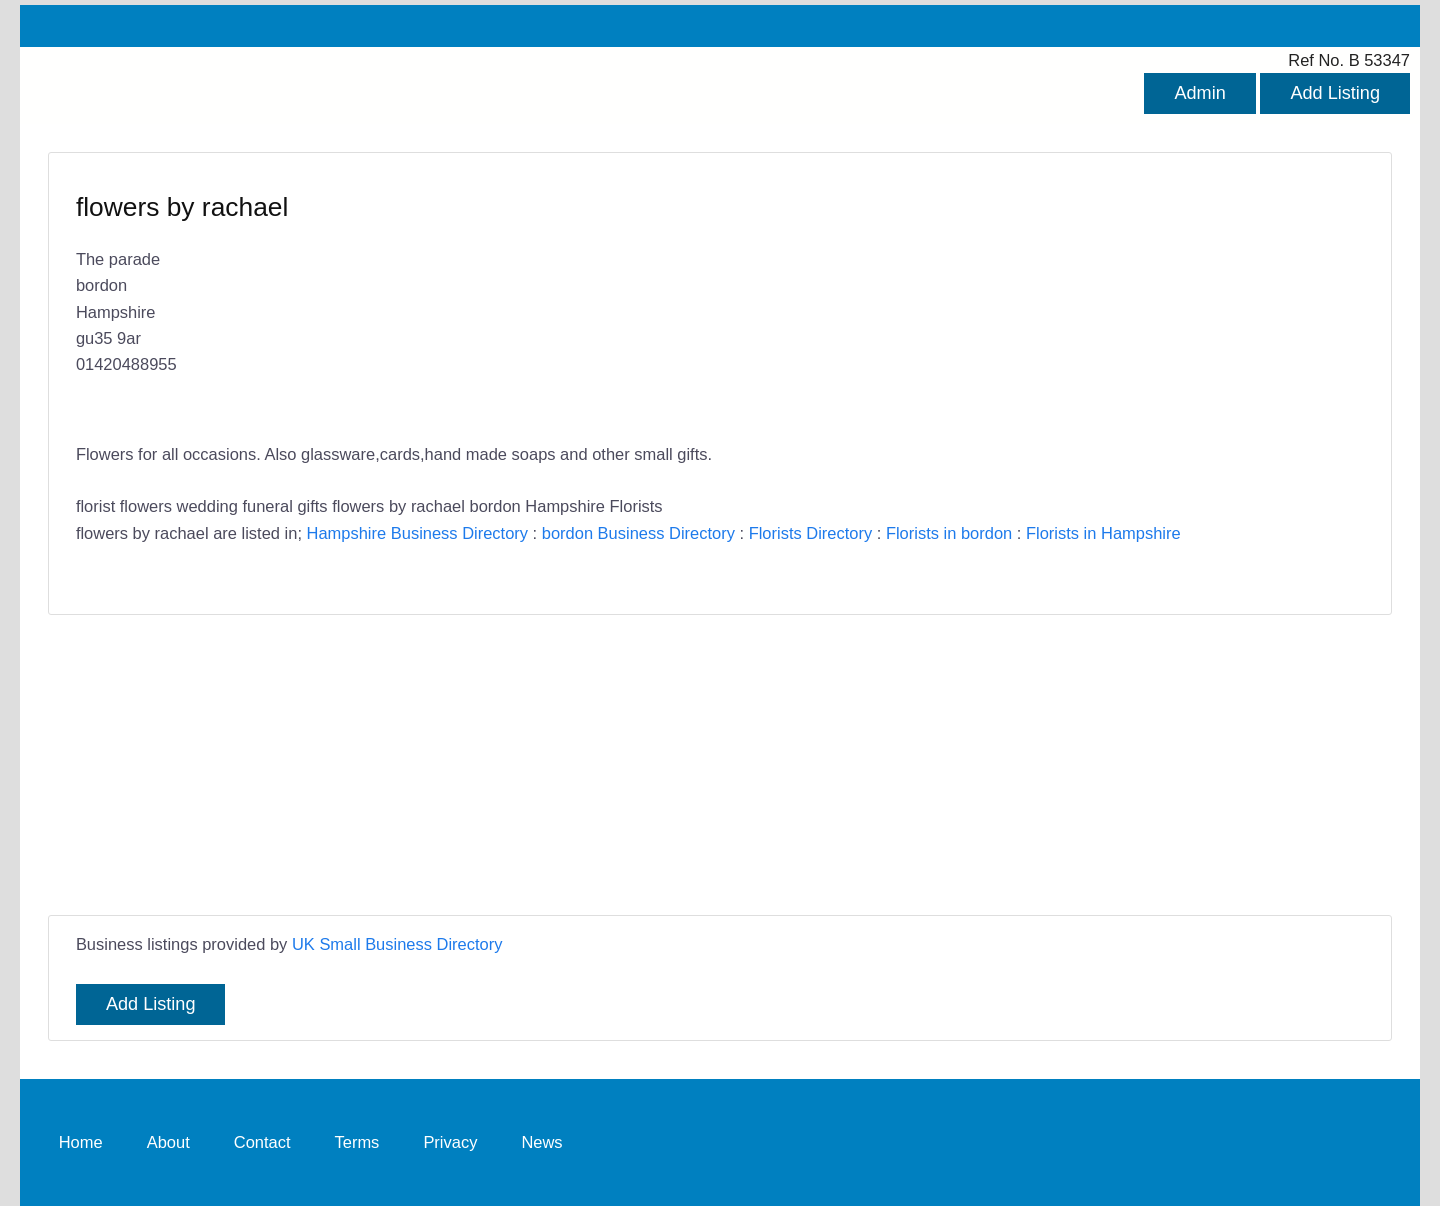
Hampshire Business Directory (417, 533)
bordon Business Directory (638, 533)
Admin (1199, 93)
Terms (357, 1142)
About (168, 1142)
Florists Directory (811, 533)
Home (81, 1142)
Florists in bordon (949, 533)
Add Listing (1335, 93)
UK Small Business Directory (397, 944)
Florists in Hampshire (1103, 533)
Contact (262, 1142)
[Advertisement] (720, 765)
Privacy (450, 1142)
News (541, 1142)
